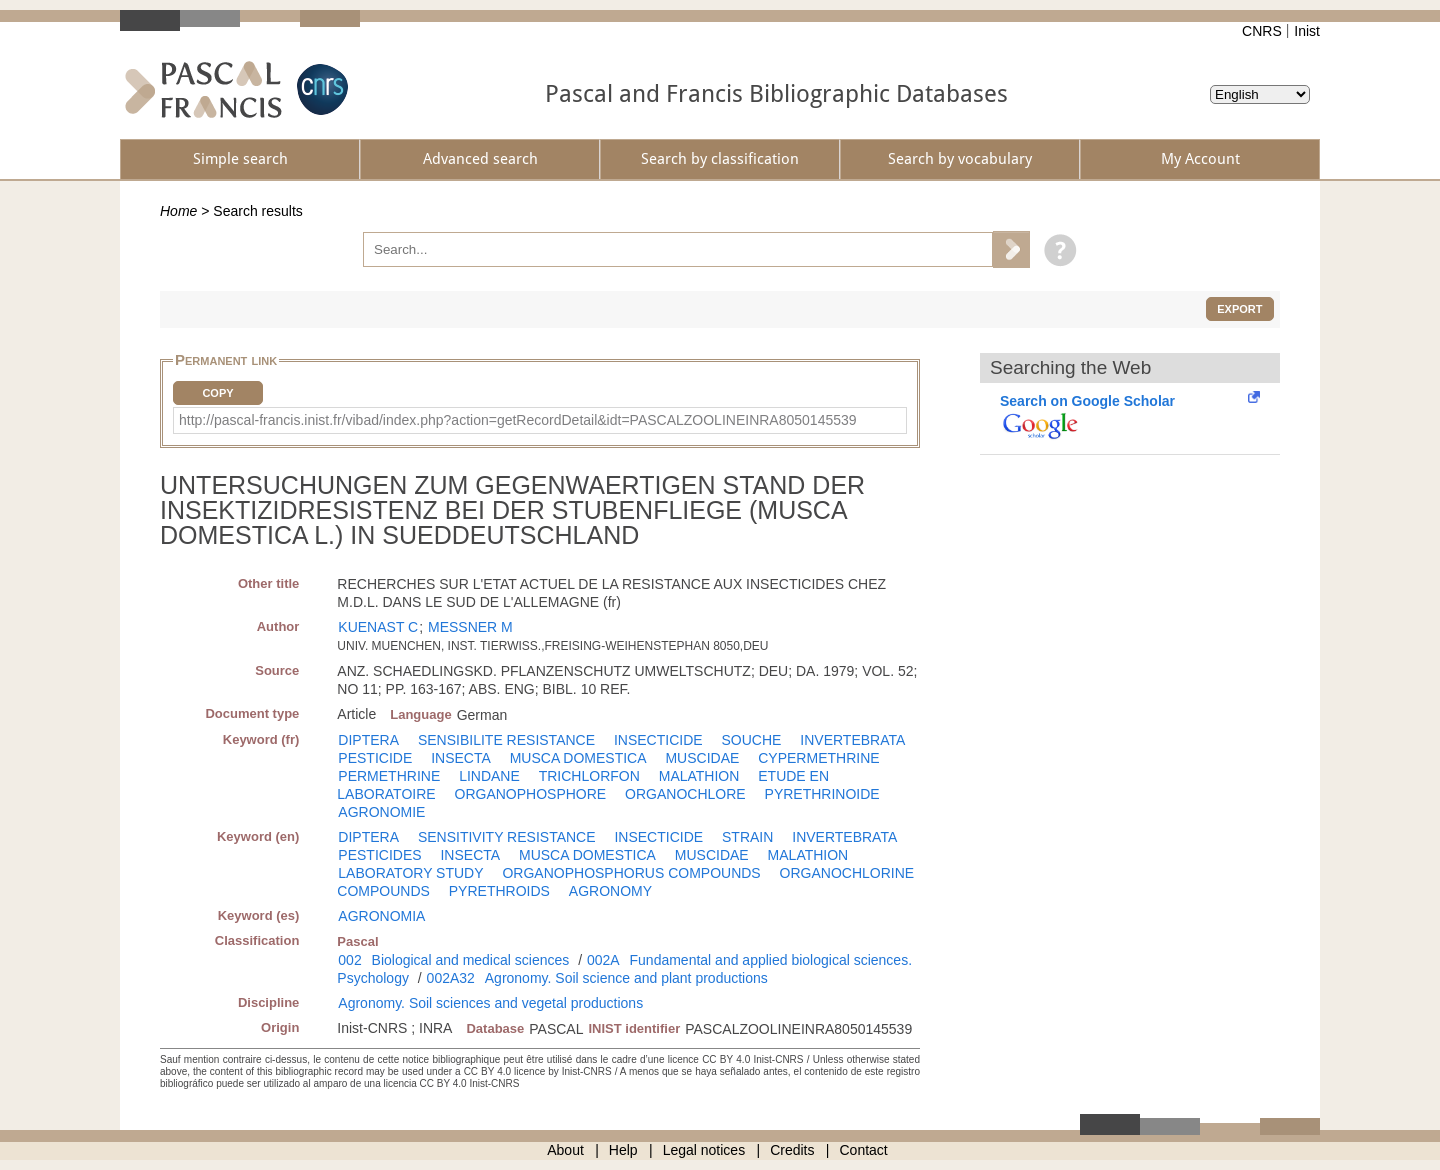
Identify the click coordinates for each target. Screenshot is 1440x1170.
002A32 (451, 978)
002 (349, 960)
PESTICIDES (379, 855)
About (565, 1150)
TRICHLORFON (589, 776)
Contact (864, 1150)
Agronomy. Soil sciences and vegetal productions (490, 1003)
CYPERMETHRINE (818, 758)
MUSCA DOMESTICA (578, 758)
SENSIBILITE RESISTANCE (506, 740)
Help (623, 1150)
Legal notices (704, 1150)
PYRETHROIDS (499, 891)
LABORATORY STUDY (410, 873)
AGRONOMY (610, 891)
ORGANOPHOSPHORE (531, 794)
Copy (217, 393)
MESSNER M (470, 627)
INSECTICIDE (658, 740)
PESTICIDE (375, 758)
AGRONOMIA (381, 916)
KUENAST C (378, 627)
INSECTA (461, 758)
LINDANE (489, 776)
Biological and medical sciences (471, 960)
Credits (792, 1150)
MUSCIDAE (702, 758)
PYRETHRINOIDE (822, 794)
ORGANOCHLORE (685, 794)
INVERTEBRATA (852, 740)
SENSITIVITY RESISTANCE (507, 837)
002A (603, 960)
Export (1239, 309)
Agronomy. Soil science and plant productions (626, 978)
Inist (1307, 31)
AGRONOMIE (381, 812)
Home (178, 211)
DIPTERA (368, 740)
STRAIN (747, 837)
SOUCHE (752, 740)
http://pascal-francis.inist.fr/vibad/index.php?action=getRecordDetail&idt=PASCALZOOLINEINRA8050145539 (518, 420)
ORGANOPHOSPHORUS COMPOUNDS (631, 873)
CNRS (1262, 31)
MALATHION (699, 776)
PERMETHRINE (389, 776)
